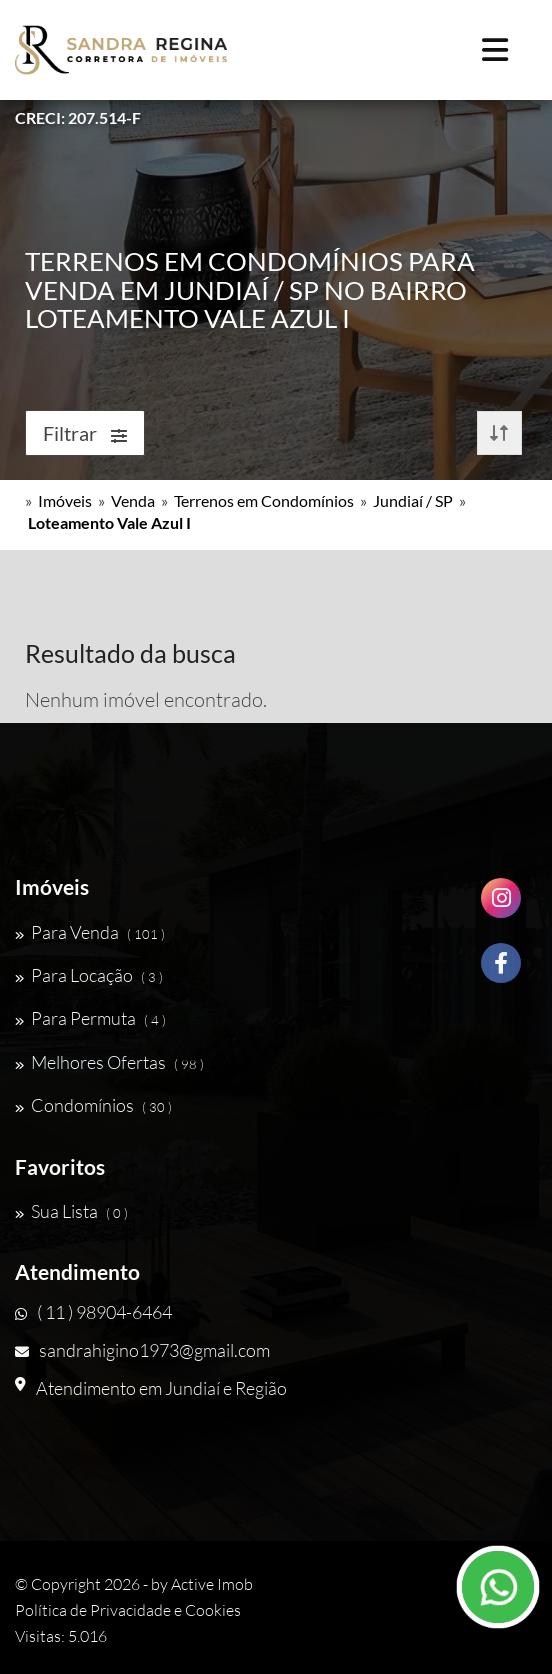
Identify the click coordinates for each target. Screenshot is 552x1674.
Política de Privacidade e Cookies (128, 1610)
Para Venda (90, 932)
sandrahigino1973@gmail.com (142, 1350)
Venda (133, 500)
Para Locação (89, 975)
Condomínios (93, 1105)
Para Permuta (90, 1018)
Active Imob (212, 1584)
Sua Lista (71, 1211)
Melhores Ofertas (109, 1062)
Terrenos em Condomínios (264, 500)
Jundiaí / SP (413, 500)
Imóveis (65, 500)
